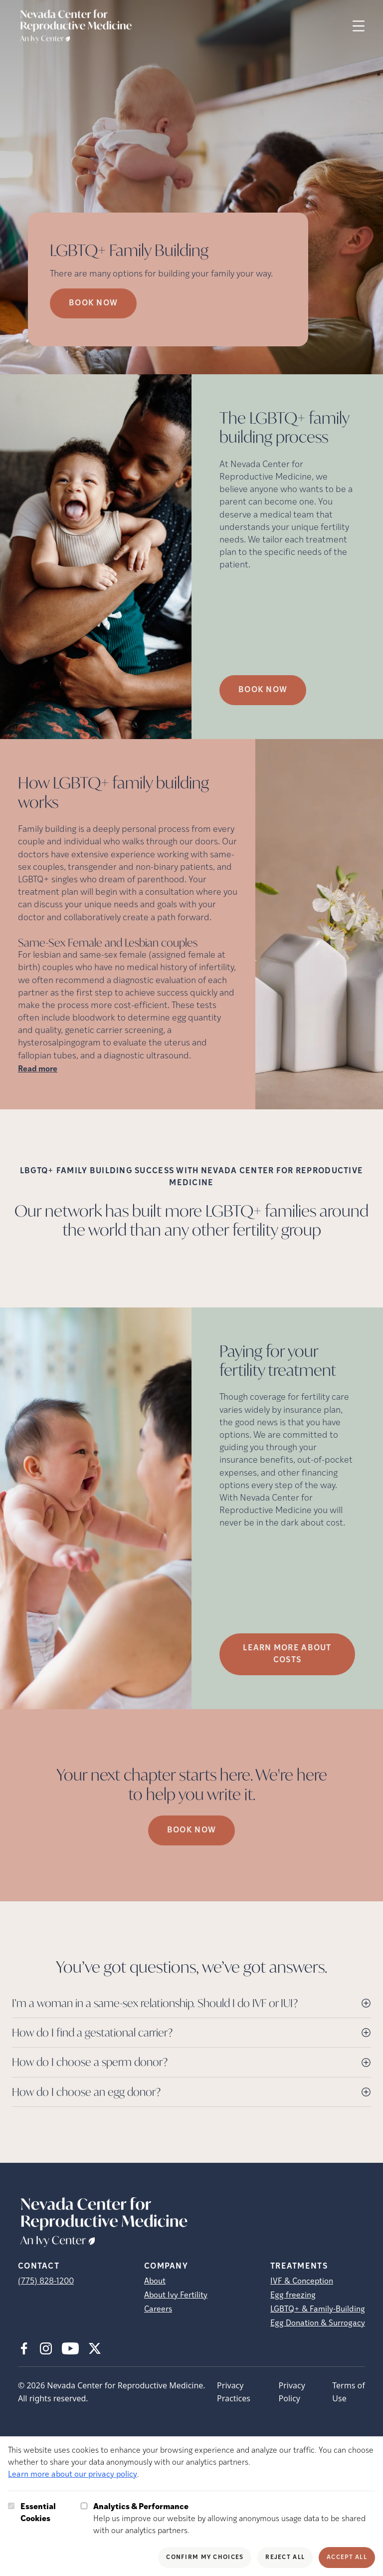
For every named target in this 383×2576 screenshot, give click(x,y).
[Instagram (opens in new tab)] (46, 2348)
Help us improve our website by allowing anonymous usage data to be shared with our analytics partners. (234, 2518)
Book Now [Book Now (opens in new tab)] (93, 303)
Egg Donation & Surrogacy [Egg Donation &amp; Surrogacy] (317, 2323)
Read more (37, 1069)
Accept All (347, 2558)
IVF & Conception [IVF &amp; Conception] (301, 2282)
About (155, 2282)
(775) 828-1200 (46, 2282)
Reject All (285, 2558)
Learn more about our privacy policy (72, 2475)
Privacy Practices (233, 2392)
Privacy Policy (292, 2392)
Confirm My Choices (204, 2558)
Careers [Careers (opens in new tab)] (158, 2310)
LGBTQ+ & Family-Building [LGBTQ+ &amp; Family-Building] (317, 2310)
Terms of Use (348, 2392)
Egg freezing (293, 2296)
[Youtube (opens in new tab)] (70, 2348)
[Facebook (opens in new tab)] (24, 2348)
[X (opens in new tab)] (95, 2348)
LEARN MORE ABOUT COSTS (287, 1654)
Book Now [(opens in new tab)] (262, 690)
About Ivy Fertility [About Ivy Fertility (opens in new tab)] (175, 2296)
